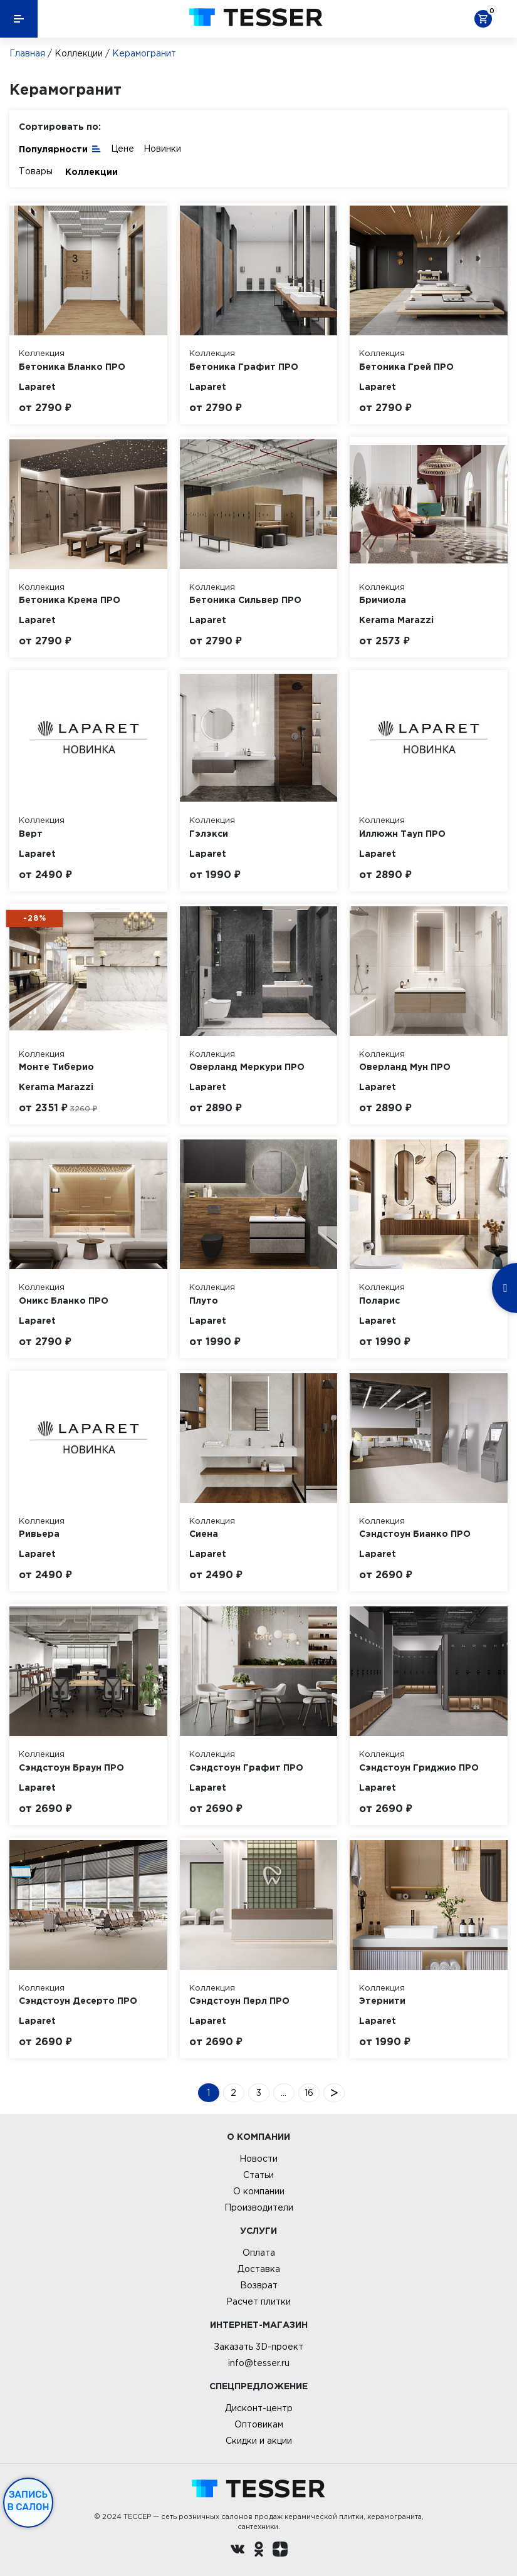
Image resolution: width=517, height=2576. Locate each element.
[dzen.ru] (280, 2551)
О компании (259, 2191)
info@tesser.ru (259, 2363)
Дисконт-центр (259, 2408)
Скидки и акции (259, 2441)
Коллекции (79, 53)
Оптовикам (258, 2424)
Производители (258, 2207)
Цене (122, 149)
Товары (36, 171)
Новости (258, 2159)
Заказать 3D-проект (258, 2347)
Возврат (259, 2285)
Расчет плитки (258, 2301)
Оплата (259, 2253)
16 (309, 2093)
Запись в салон (29, 2501)
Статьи (258, 2175)
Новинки (162, 149)
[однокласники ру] (258, 2551)
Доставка (259, 2269)
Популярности (60, 148)
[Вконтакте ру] (237, 2551)
